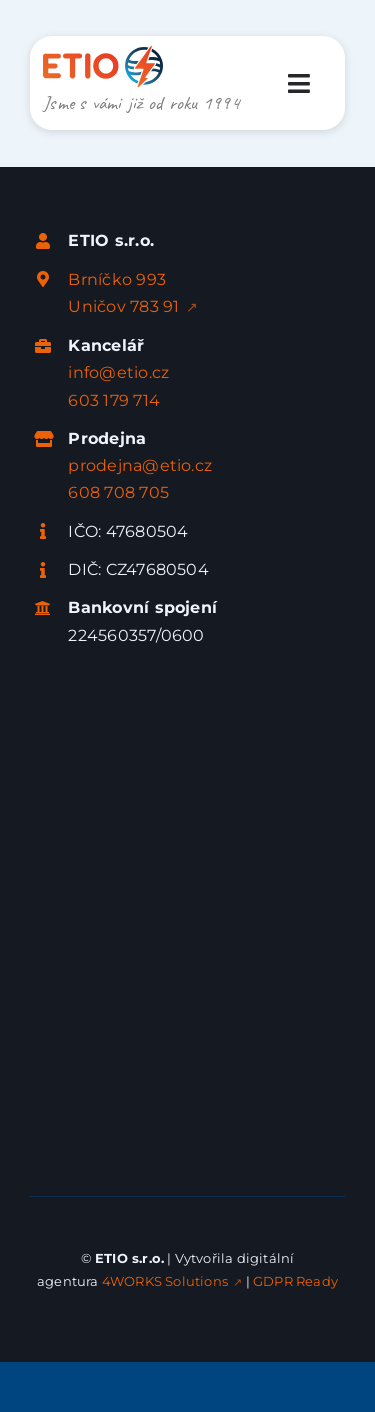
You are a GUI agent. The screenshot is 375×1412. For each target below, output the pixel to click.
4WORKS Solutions (165, 1281)
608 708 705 (118, 492)
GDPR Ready (295, 1281)
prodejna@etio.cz (140, 465)
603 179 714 (114, 400)
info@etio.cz (118, 372)
